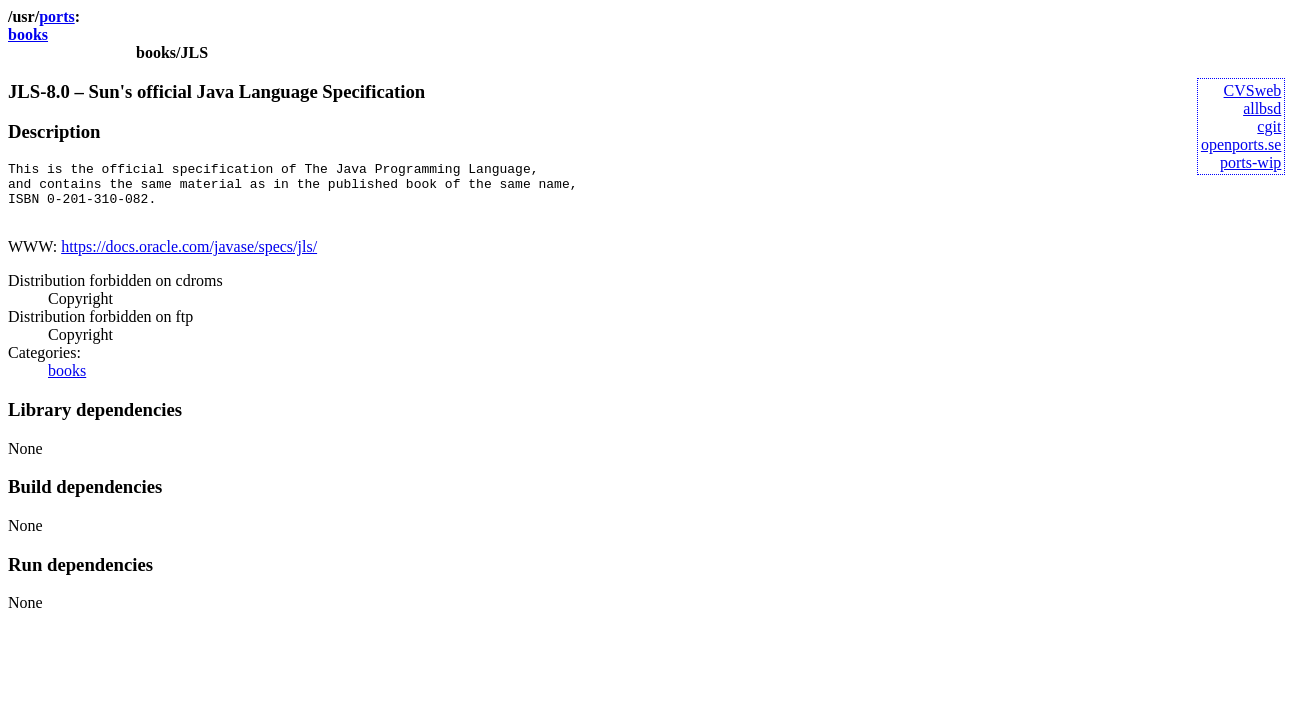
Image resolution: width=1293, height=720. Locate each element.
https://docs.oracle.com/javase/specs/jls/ (189, 258)
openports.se (1241, 144)
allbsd (1262, 108)
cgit (1269, 126)
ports (57, 16)
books (28, 34)
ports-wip (1250, 162)
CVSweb (1253, 90)
